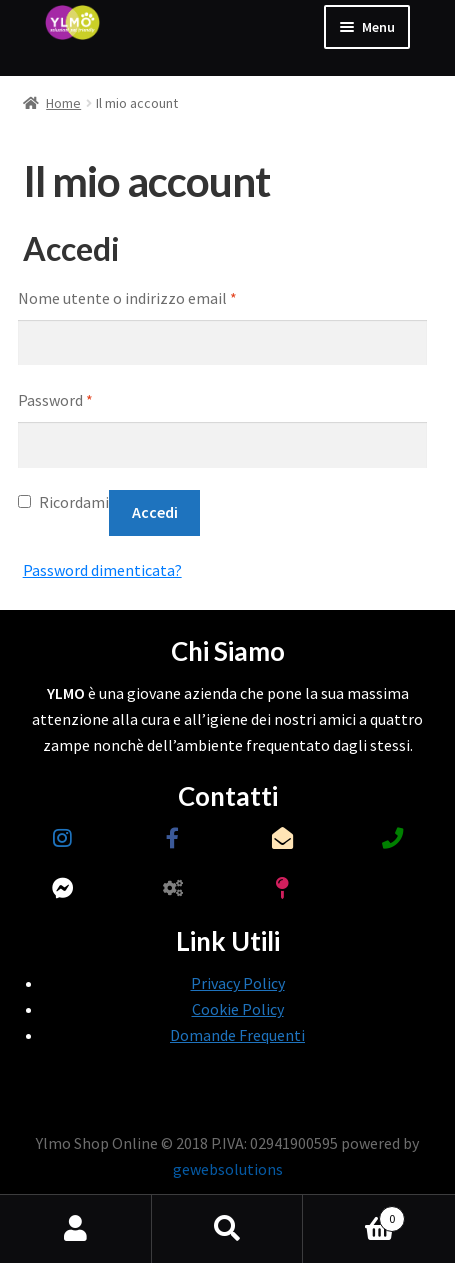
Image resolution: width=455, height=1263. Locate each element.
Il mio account (76, 1229)
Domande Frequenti (237, 1035)
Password (55, 400)
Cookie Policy (238, 1009)
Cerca (228, 1229)
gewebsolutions (228, 1169)
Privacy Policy (238, 983)
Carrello (354, 1214)
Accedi (155, 512)
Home (63, 103)
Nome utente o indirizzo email (127, 298)
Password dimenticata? (102, 570)
